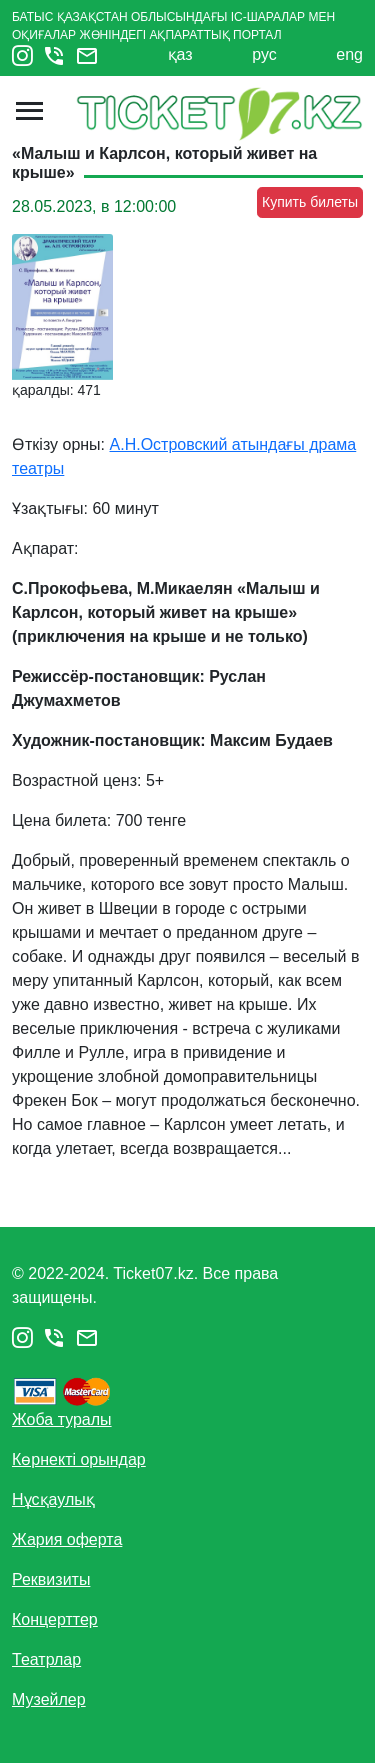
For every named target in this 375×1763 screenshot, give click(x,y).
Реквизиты (51, 1579)
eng (349, 54)
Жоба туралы (62, 1419)
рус (264, 54)
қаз (180, 54)
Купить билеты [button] (310, 202)
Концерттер (55, 1619)
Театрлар (46, 1659)
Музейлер (49, 1699)
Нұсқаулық (53, 1499)
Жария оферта (67, 1539)
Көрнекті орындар (79, 1459)
